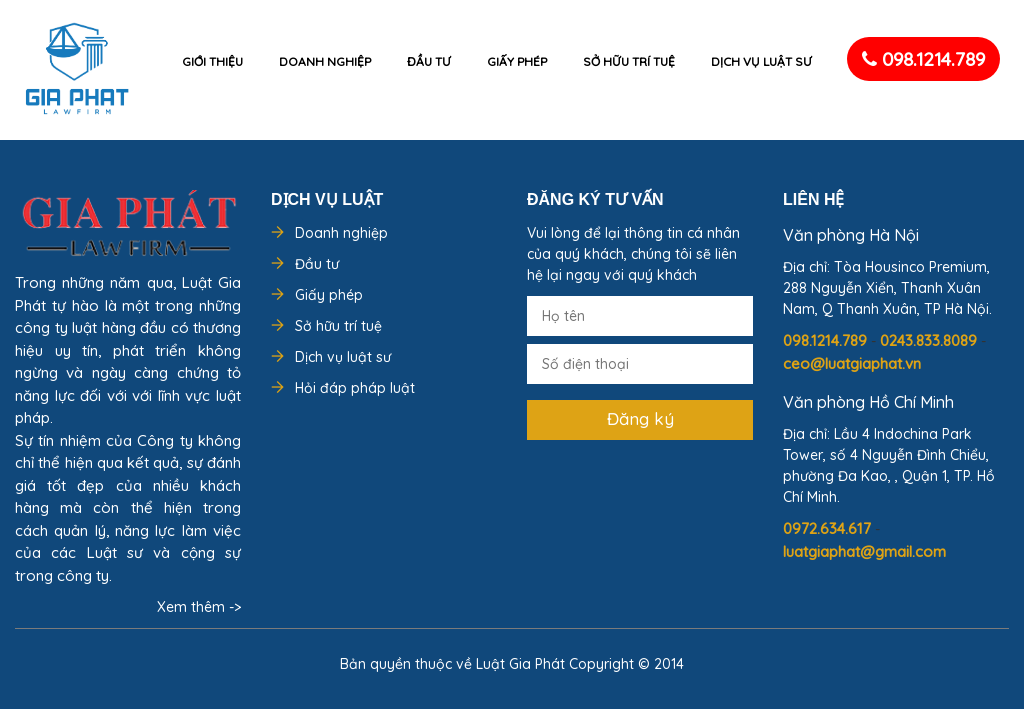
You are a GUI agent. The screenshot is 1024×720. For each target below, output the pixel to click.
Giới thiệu (212, 61)
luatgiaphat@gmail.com (864, 551)
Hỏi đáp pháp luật (355, 388)
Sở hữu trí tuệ (629, 61)
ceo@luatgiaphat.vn (852, 363)
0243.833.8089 (930, 340)
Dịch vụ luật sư (761, 61)
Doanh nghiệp (325, 61)
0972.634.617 (829, 528)
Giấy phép (517, 61)
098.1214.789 (923, 59)
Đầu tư (429, 61)
